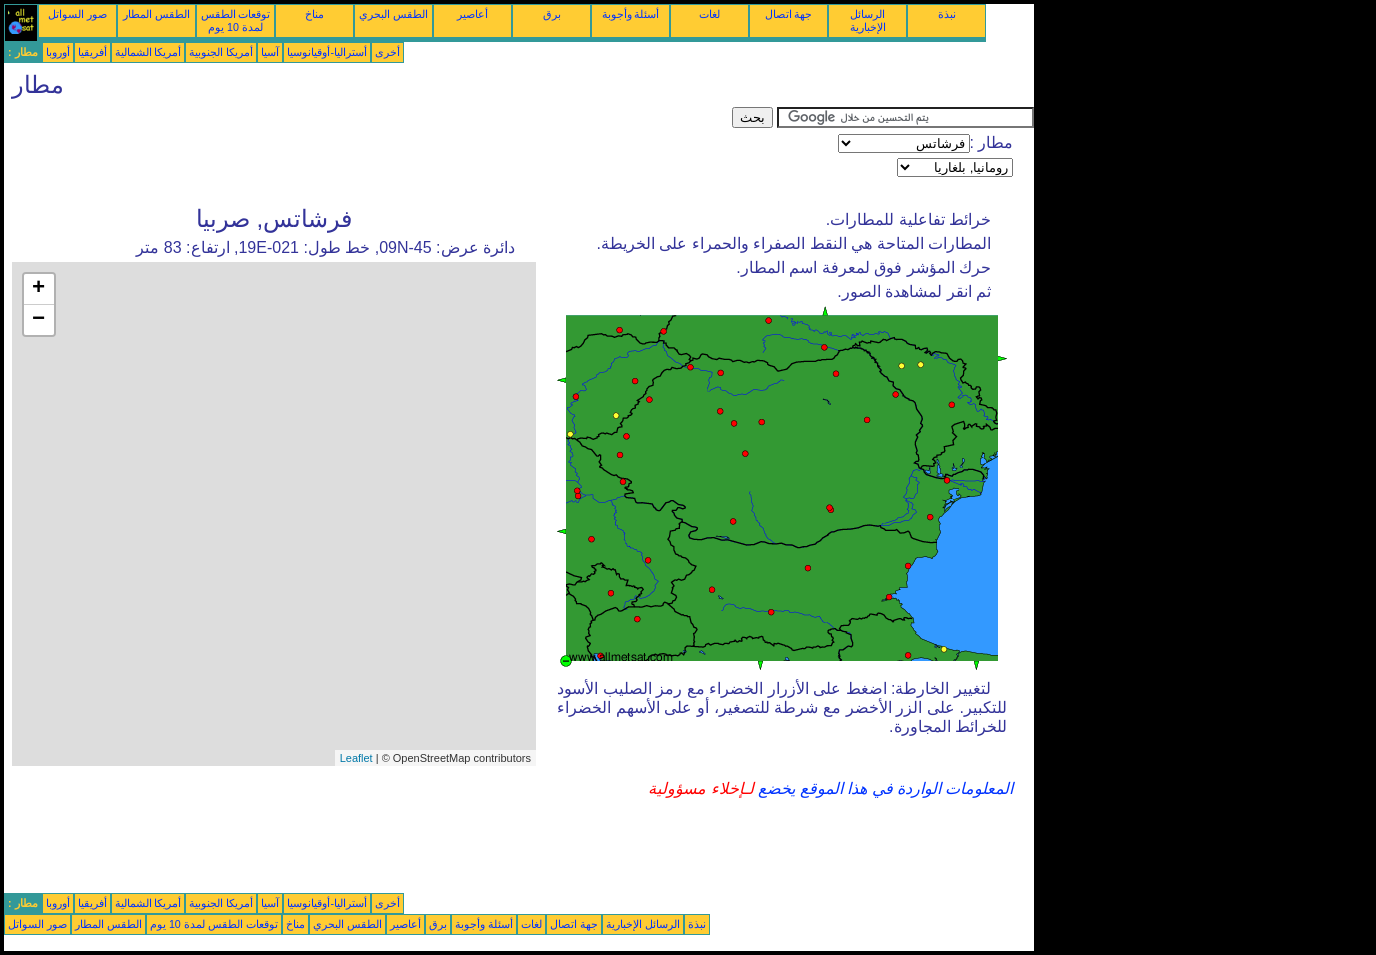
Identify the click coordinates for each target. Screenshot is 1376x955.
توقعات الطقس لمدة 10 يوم (236, 20)
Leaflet (356, 758)
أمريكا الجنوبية (221, 52)
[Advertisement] (368, 152)
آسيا (270, 52)
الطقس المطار (156, 14)
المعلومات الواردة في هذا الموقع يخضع (884, 788)
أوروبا (58, 52)
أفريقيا (92, 52)
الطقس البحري (393, 14)
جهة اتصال (789, 14)
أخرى (387, 52)
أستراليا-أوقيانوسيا (327, 52)
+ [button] (38, 289)
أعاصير (472, 14)
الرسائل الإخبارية (868, 20)
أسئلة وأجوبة (631, 14)
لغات (709, 14)
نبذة (947, 14)
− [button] (38, 320)
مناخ (314, 14)
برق (552, 14)
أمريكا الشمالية (148, 52)
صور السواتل (77, 14)
